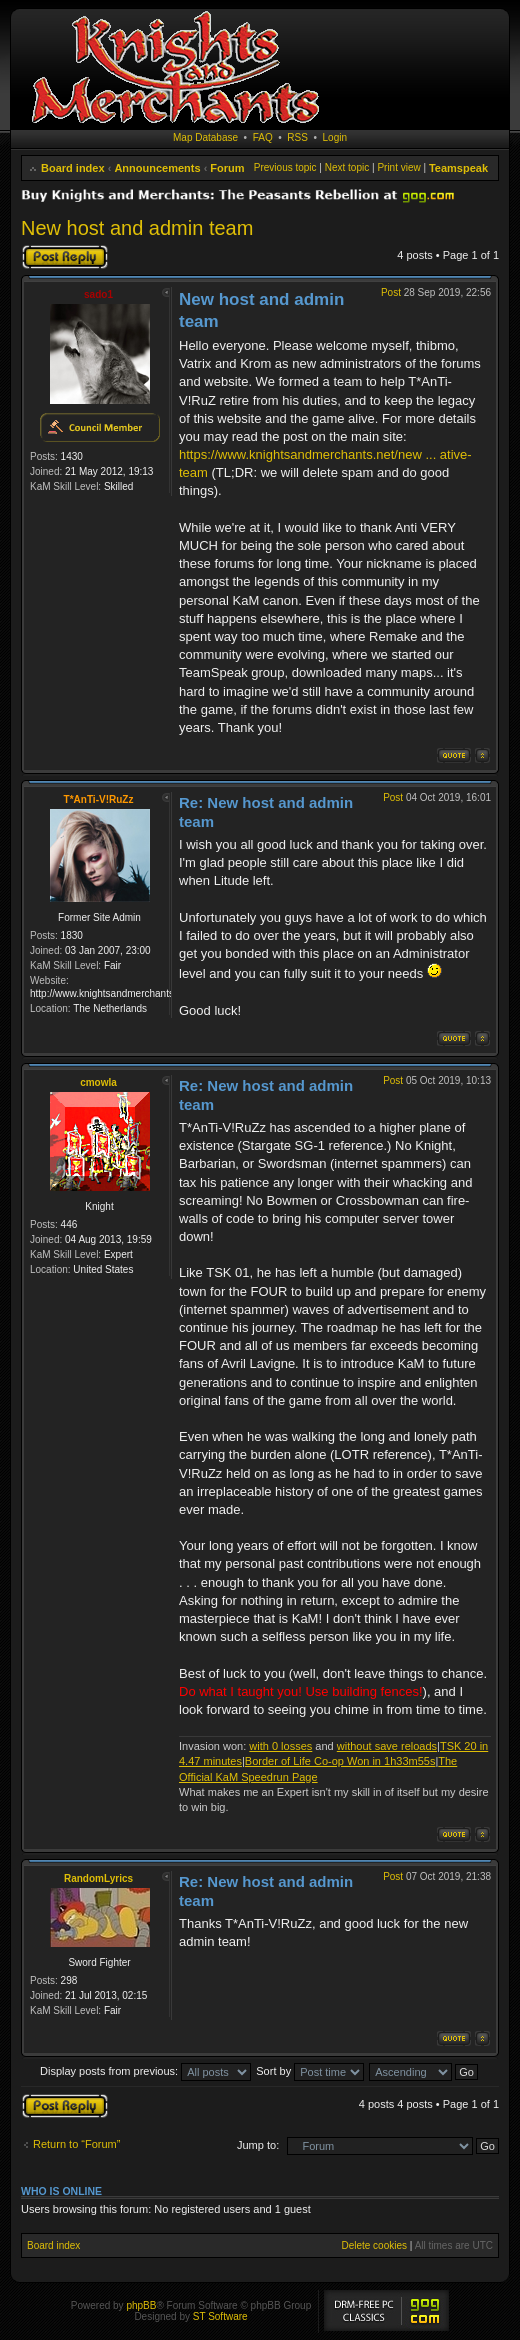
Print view (398, 167)
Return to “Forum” (76, 2144)
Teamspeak (458, 168)
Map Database (205, 137)
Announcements (157, 168)
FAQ (263, 137)
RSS (297, 137)
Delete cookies (374, 2245)
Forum (227, 168)
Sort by (310, 2071)
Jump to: (258, 2145)
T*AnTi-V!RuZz (99, 799)
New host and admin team (137, 228)
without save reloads (387, 1746)
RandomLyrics (98, 1878)
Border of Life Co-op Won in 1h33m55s (340, 1761)
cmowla (98, 1082)
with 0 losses (280, 1746)
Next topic (347, 167)
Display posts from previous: (145, 2071)
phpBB (141, 2305)
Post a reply (65, 257)
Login (335, 137)
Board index (73, 168)
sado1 (98, 294)
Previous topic (285, 167)
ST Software (220, 2316)
